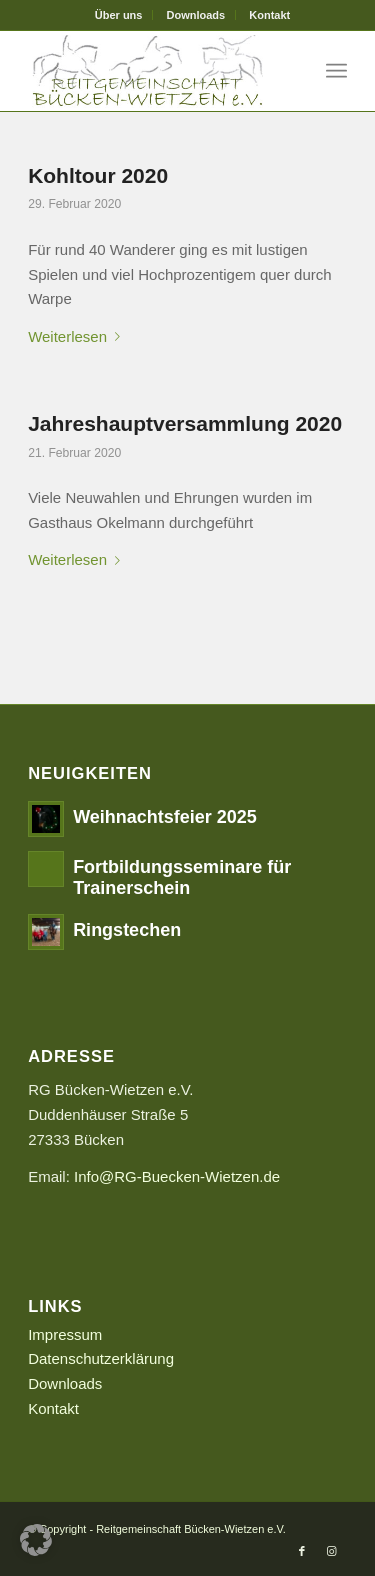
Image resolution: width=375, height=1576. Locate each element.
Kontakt (269, 15)
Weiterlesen (78, 336)
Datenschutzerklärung (101, 1358)
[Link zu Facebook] (302, 1551)
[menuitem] (119, 15)
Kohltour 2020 (98, 175)
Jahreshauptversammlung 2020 (185, 423)
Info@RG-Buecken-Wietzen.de (177, 1176)
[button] (36, 1540)
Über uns (119, 15)
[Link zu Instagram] (332, 1551)
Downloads (196, 15)
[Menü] (336, 71)
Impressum (65, 1334)
